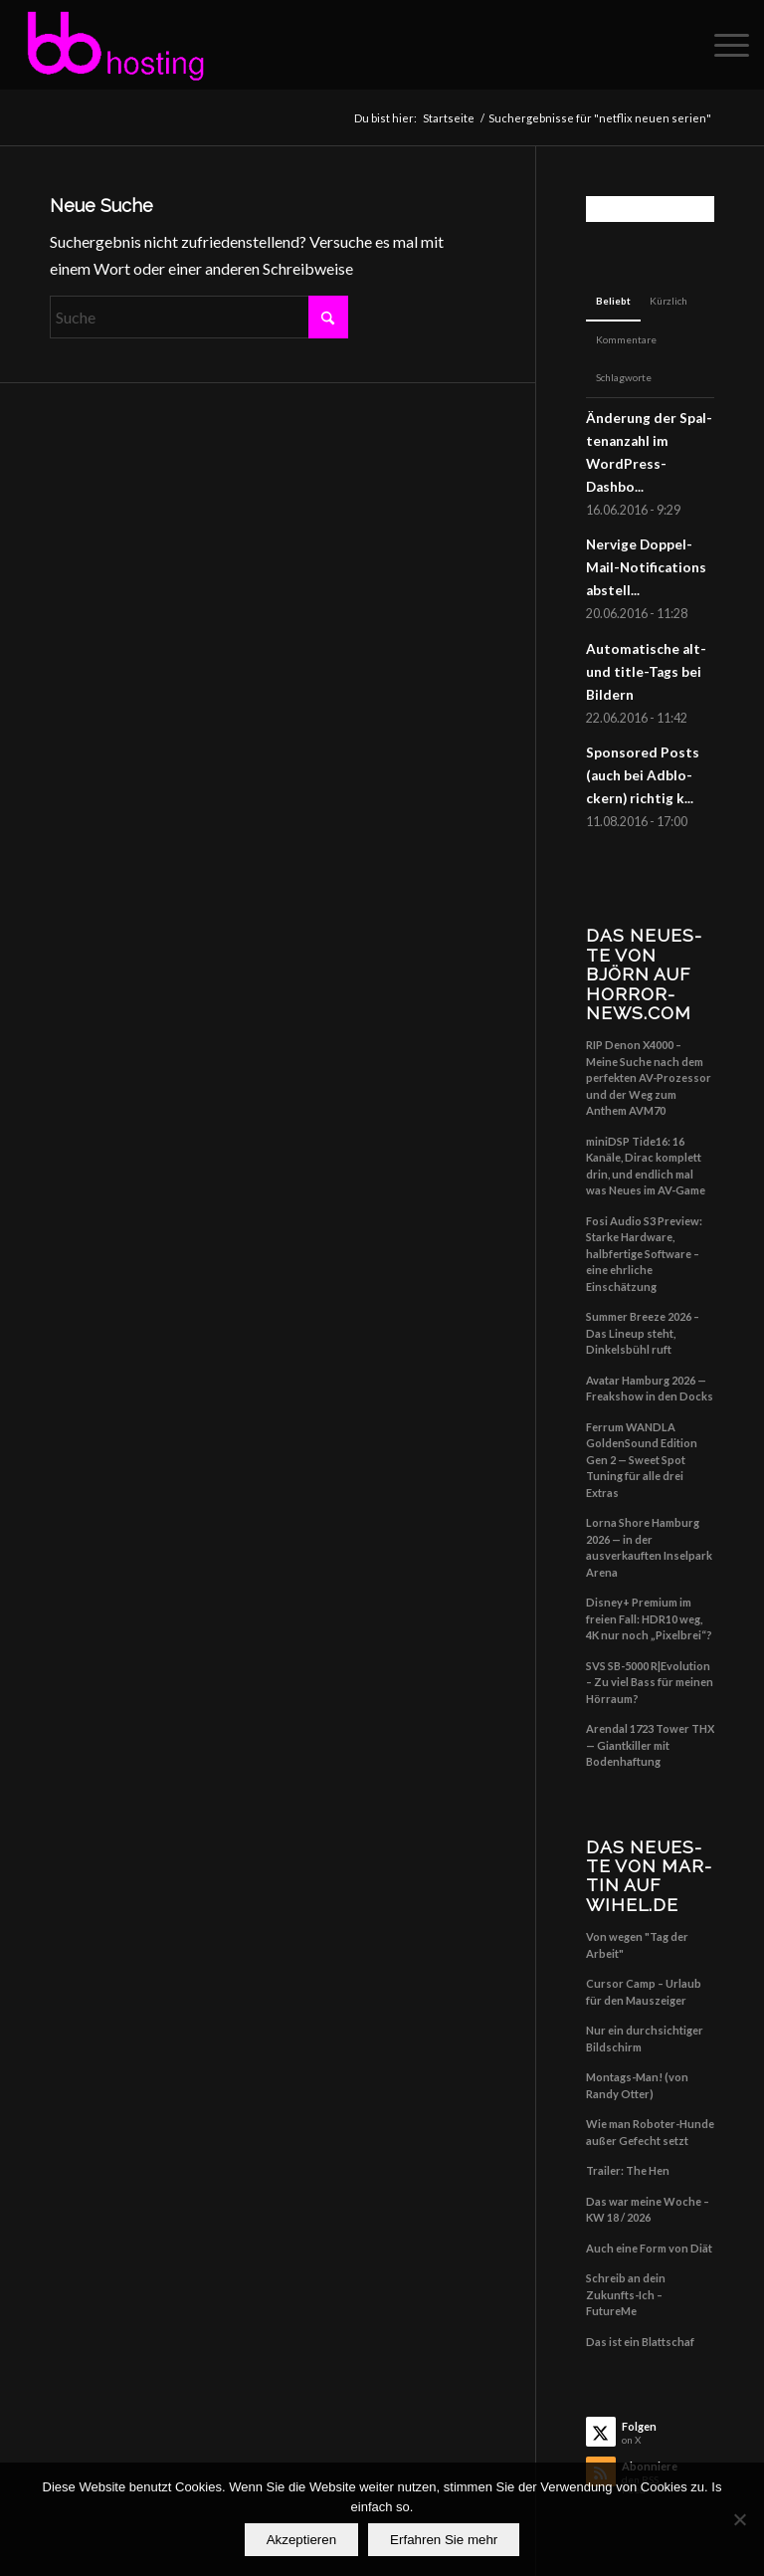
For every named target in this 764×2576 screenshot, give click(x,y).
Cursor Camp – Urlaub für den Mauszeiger (643, 1992)
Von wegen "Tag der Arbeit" (637, 1945)
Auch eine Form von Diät (649, 2248)
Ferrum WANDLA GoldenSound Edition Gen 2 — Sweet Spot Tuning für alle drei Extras (641, 1459)
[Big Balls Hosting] (114, 45)
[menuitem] (721, 45)
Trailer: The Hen (627, 2170)
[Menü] (721, 45)
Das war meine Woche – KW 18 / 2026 (647, 2210)
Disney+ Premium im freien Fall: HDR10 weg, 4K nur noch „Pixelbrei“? (649, 1618)
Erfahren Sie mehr (443, 2539)
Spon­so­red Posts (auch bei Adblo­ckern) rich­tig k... (642, 775)
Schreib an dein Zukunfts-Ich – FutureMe (626, 2294)
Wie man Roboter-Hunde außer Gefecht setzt (650, 2132)
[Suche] (199, 317)
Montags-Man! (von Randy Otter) (637, 2085)
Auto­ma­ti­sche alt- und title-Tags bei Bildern (646, 672)
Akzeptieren (301, 2539)
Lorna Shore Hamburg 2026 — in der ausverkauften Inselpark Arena (649, 1547)
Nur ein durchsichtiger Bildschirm (644, 2038)
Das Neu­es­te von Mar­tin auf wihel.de (648, 1875)
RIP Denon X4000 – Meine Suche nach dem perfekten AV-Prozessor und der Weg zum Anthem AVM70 (648, 1077)
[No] (739, 2519)
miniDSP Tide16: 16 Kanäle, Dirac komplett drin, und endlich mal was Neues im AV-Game (645, 1166)
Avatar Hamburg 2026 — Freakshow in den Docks (649, 1388)
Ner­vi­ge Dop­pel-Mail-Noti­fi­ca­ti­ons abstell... (646, 567)
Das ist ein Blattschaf (640, 2341)
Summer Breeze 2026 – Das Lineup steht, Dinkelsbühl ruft (642, 1333)
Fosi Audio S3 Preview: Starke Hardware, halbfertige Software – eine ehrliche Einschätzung (644, 1253)
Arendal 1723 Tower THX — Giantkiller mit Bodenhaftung (650, 1745)
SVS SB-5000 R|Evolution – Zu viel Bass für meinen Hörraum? (649, 1682)
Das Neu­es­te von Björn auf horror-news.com (643, 974)
